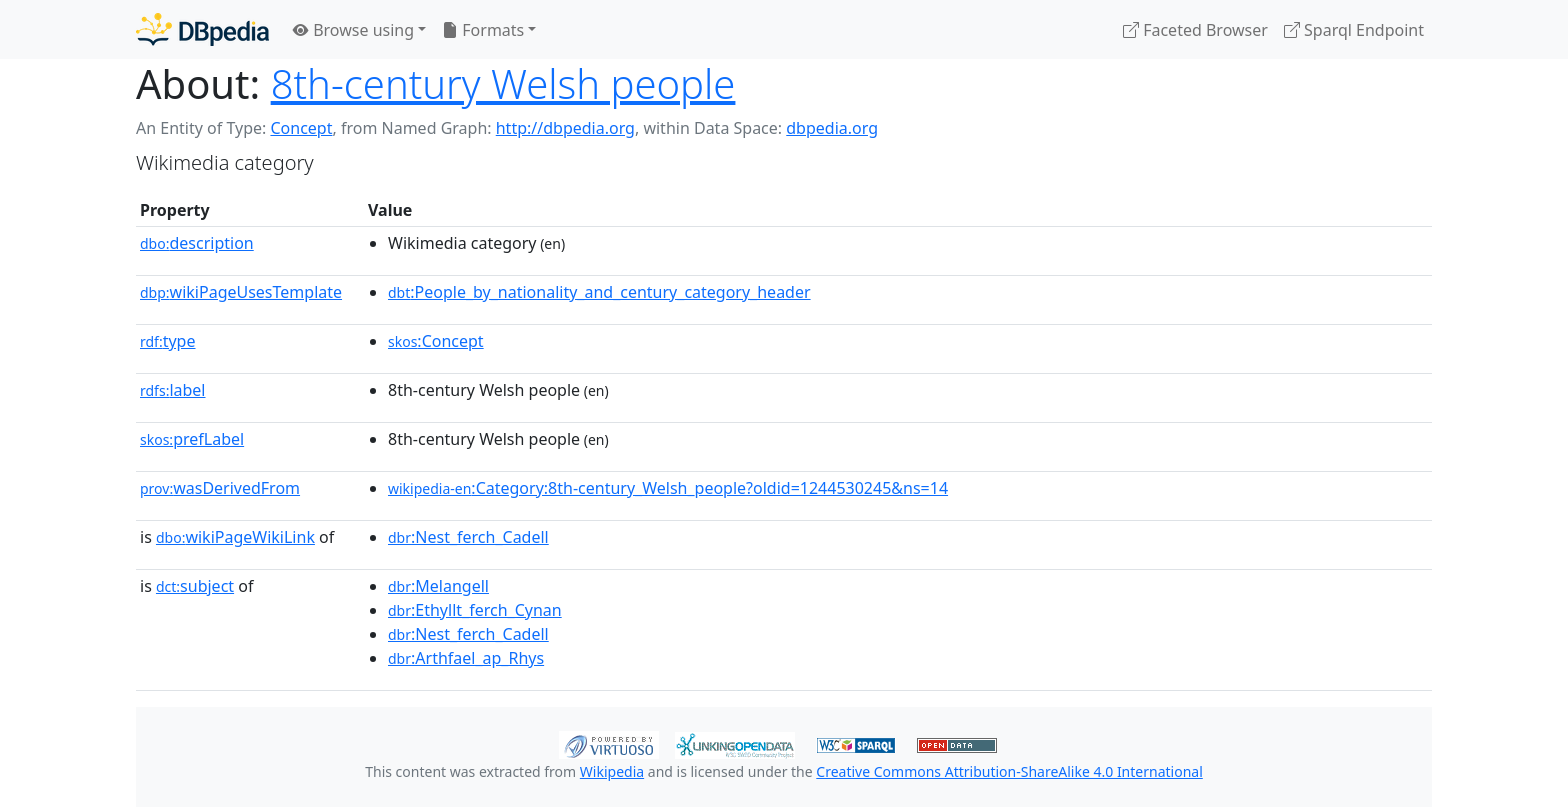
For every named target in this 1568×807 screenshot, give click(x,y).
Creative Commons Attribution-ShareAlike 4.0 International (1009, 771)
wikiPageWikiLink (235, 537)
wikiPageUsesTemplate (241, 292)
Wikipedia (612, 771)
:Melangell (438, 586)
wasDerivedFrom (220, 488)
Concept (301, 128)
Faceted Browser (1195, 30)
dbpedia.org (832, 128)
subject (195, 586)
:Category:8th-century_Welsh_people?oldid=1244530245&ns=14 (668, 488)
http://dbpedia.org (565, 128)
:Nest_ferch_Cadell (468, 537)
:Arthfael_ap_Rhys (466, 658)
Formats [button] (483, 30)
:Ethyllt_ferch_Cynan (475, 610)
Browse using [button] (353, 30)
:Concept (436, 341)
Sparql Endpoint (1354, 30)
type (168, 341)
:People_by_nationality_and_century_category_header (599, 292)
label (173, 390)
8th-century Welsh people (503, 83)
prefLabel (192, 439)
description (197, 243)
